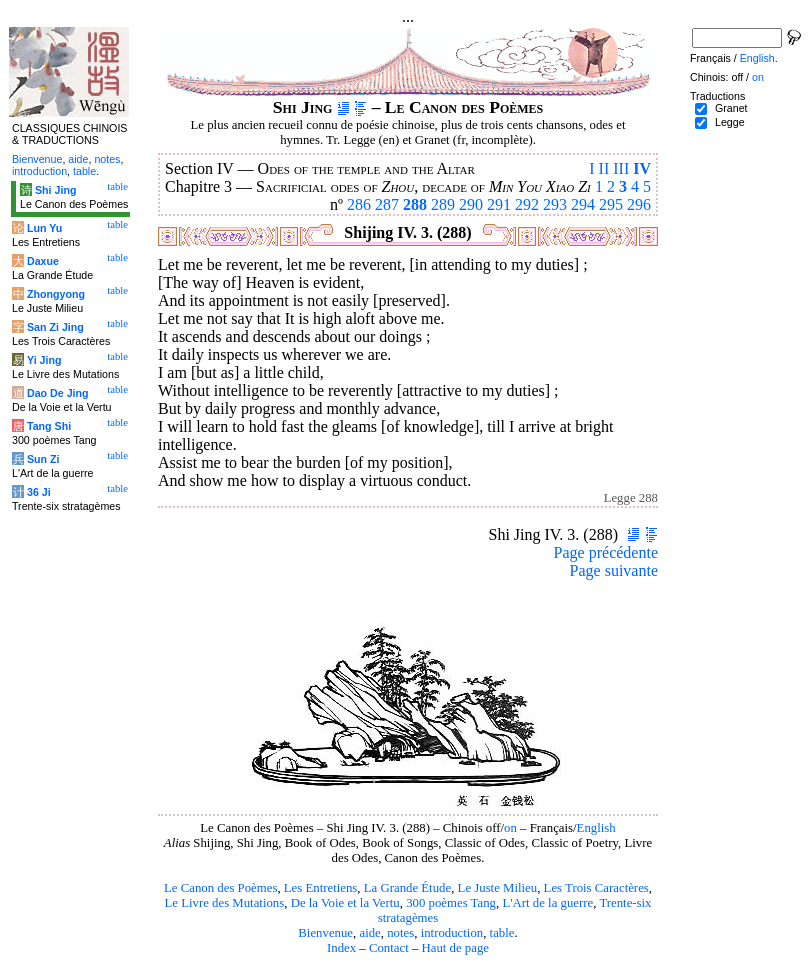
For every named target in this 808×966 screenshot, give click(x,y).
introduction (452, 933)
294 (583, 204)
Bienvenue (325, 933)
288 (415, 204)
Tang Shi (49, 426)
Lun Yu (44, 228)
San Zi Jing (55, 327)
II (604, 168)
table (502, 933)
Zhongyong (56, 294)
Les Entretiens (321, 888)
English (596, 828)
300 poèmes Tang (451, 903)
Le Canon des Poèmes (220, 888)
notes (400, 933)
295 (611, 204)
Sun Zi (43, 459)
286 (359, 204)
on (510, 828)
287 (387, 204)
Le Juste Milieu (498, 888)
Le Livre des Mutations (224, 903)
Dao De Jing (58, 393)
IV (642, 168)
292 (527, 204)
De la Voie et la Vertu (345, 903)
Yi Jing (44, 360)
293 (555, 204)
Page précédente (606, 552)
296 (639, 204)
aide (369, 933)
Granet (731, 108)
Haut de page (456, 948)
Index (341, 948)
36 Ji (39, 492)
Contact (389, 948)
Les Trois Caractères (596, 888)
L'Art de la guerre (547, 903)
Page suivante (614, 570)
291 (499, 204)
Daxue (43, 261)
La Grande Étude (407, 888)
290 (471, 204)
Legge (730, 122)
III (621, 168)
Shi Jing (55, 190)
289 (443, 204)
